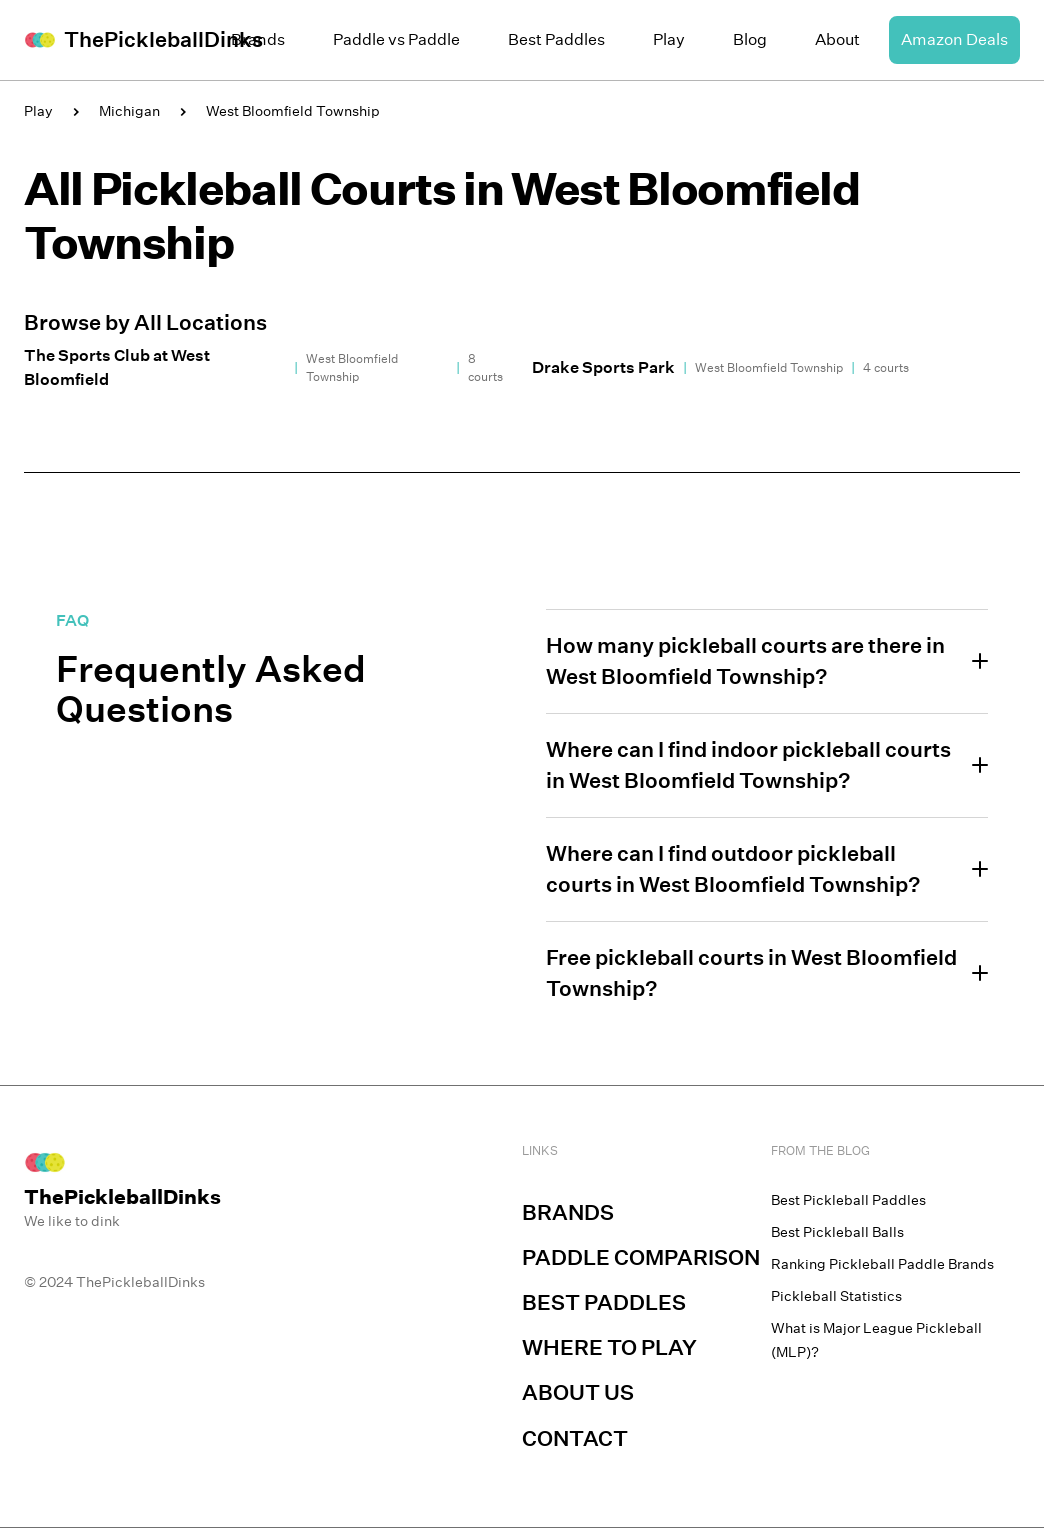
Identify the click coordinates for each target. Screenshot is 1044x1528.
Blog (750, 39)
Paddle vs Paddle (396, 39)
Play (669, 39)
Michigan (129, 111)
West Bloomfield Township (293, 111)
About (837, 39)
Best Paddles (556, 39)
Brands (258, 39)
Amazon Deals (954, 39)
